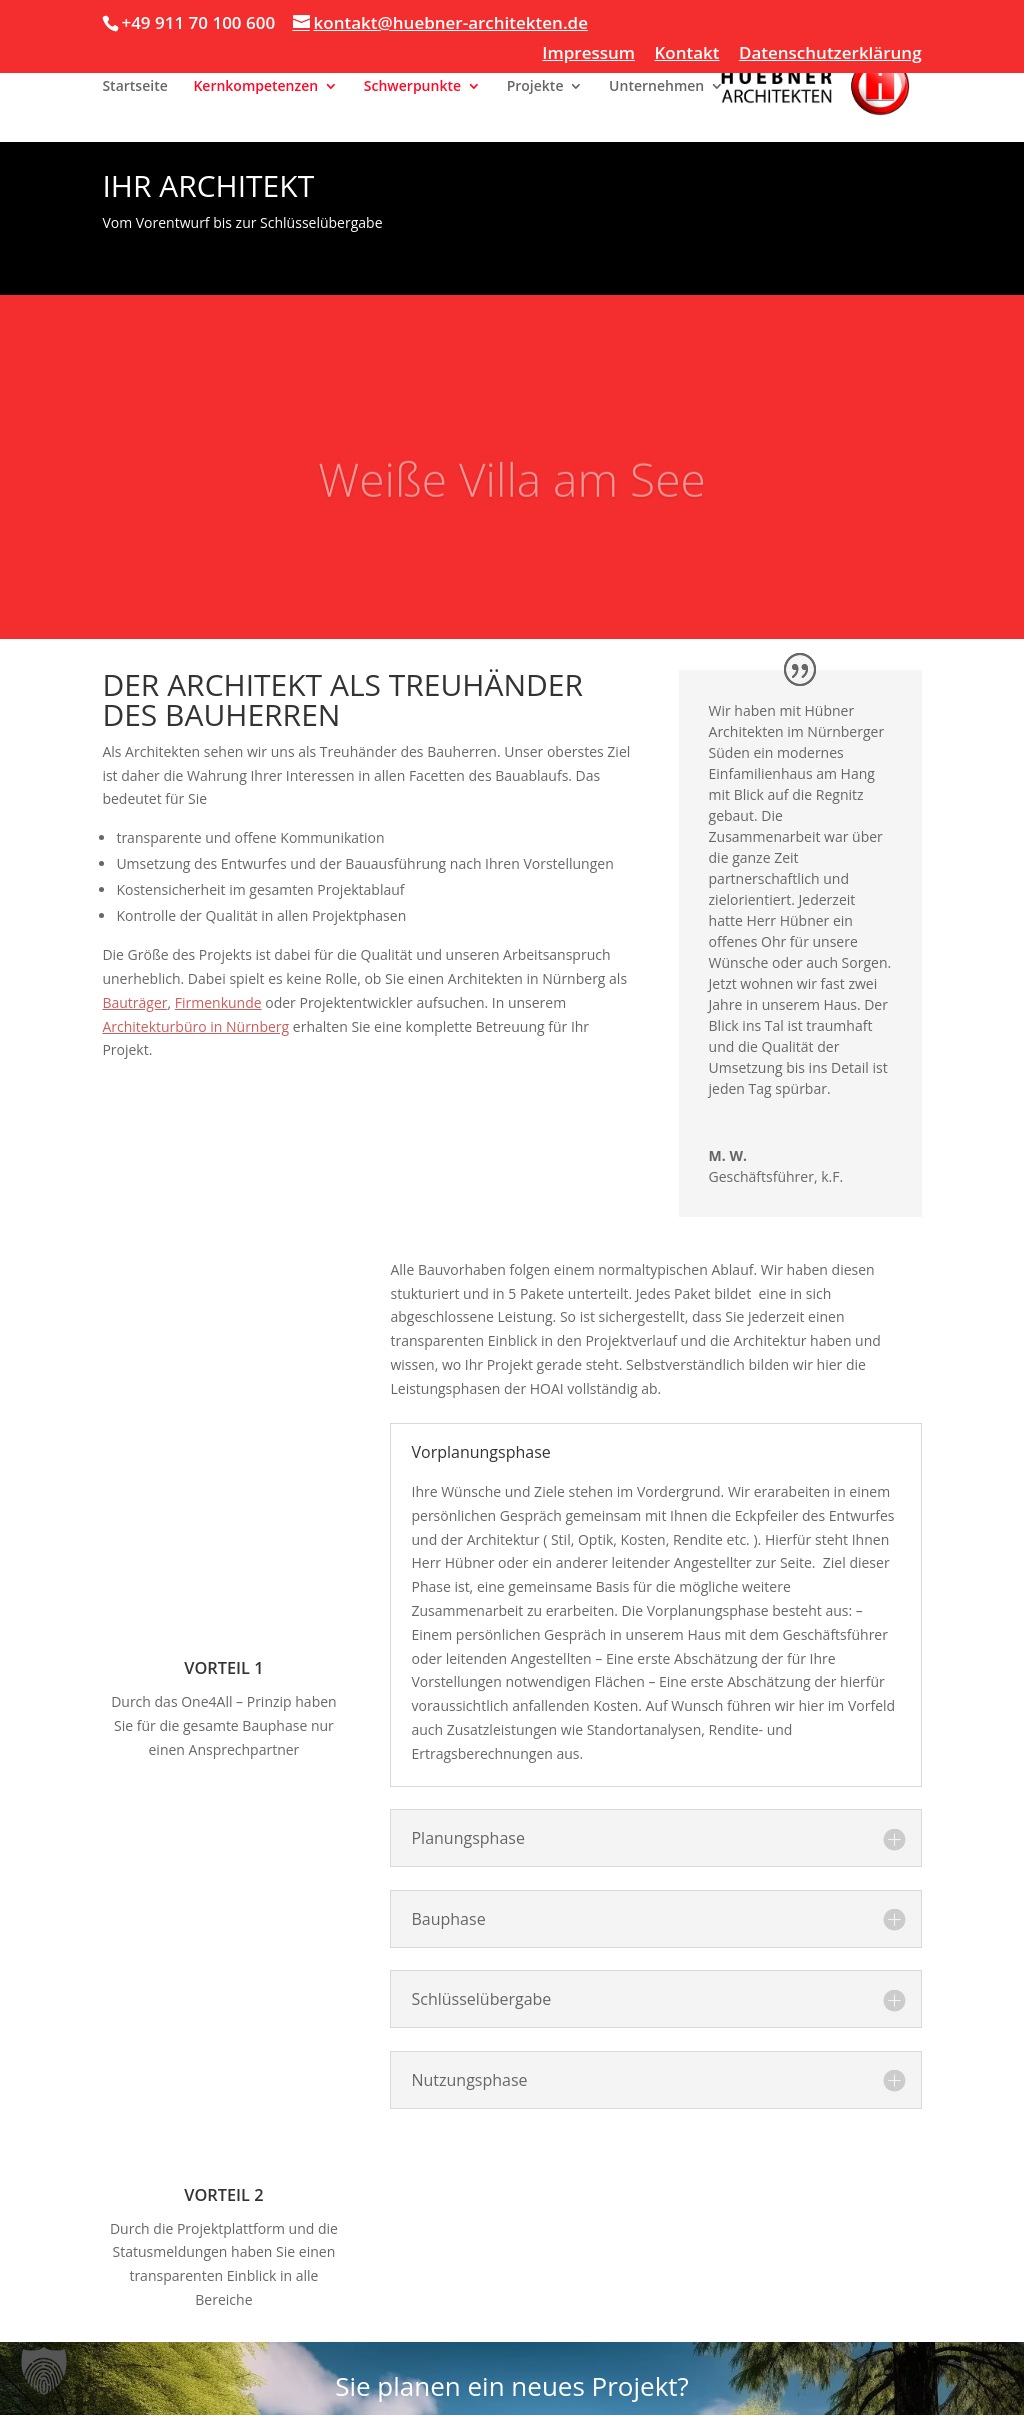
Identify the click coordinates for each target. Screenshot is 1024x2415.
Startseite (134, 87)
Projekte (535, 87)
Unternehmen (656, 87)
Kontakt (686, 54)
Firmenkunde (218, 1002)
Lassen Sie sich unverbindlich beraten (512, 2250)
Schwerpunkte (412, 87)
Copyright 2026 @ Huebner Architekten (199, 2388)
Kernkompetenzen (255, 87)
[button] (44, 2371)
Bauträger (134, 1002)
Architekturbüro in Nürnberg (195, 1026)
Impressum (588, 54)
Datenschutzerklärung (830, 54)
